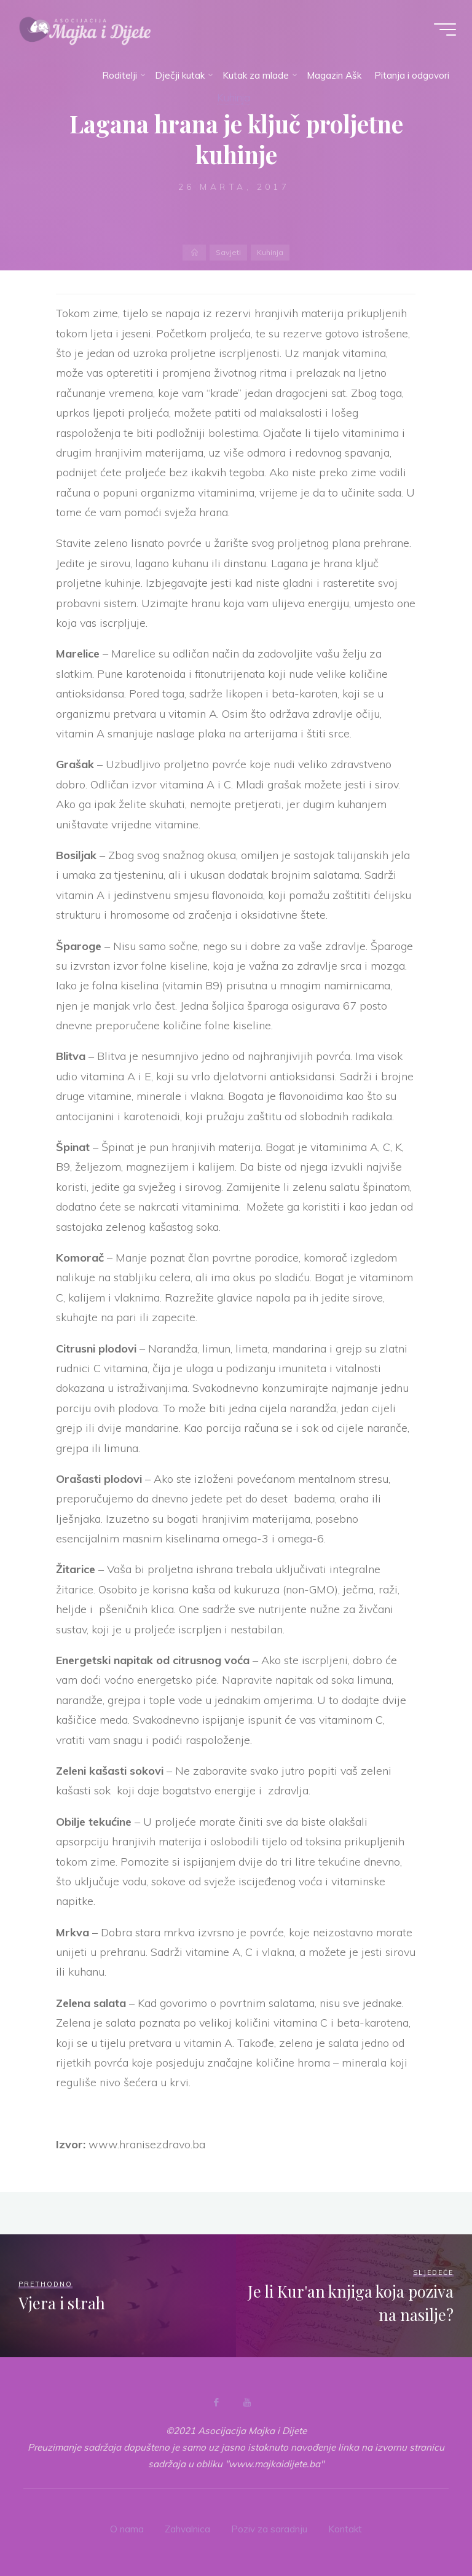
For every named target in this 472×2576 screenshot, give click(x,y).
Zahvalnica (187, 2529)
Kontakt (345, 2529)
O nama (127, 2529)
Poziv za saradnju (269, 2529)
